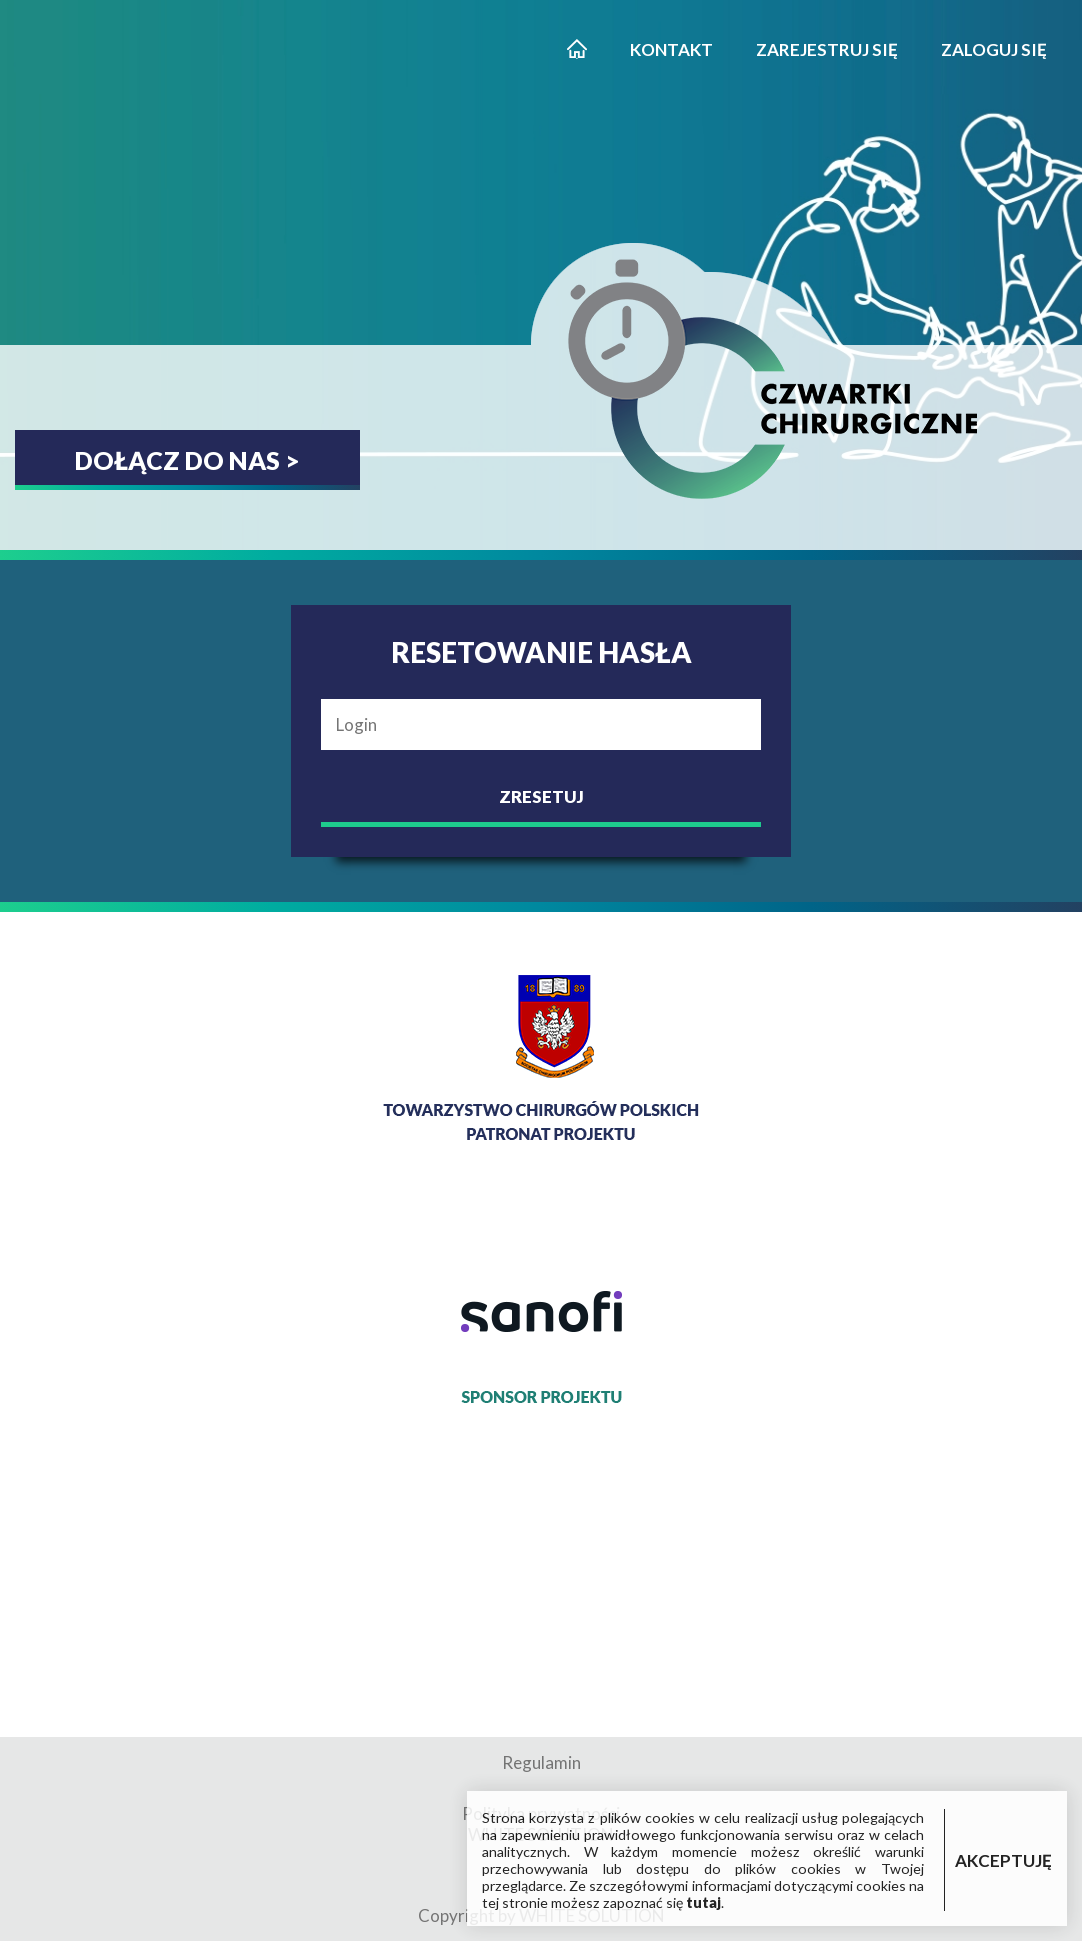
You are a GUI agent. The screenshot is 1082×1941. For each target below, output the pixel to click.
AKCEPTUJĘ (1003, 1860)
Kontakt (671, 49)
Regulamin (541, 1762)
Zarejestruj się (827, 49)
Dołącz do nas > (187, 460)
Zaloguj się (994, 49)
